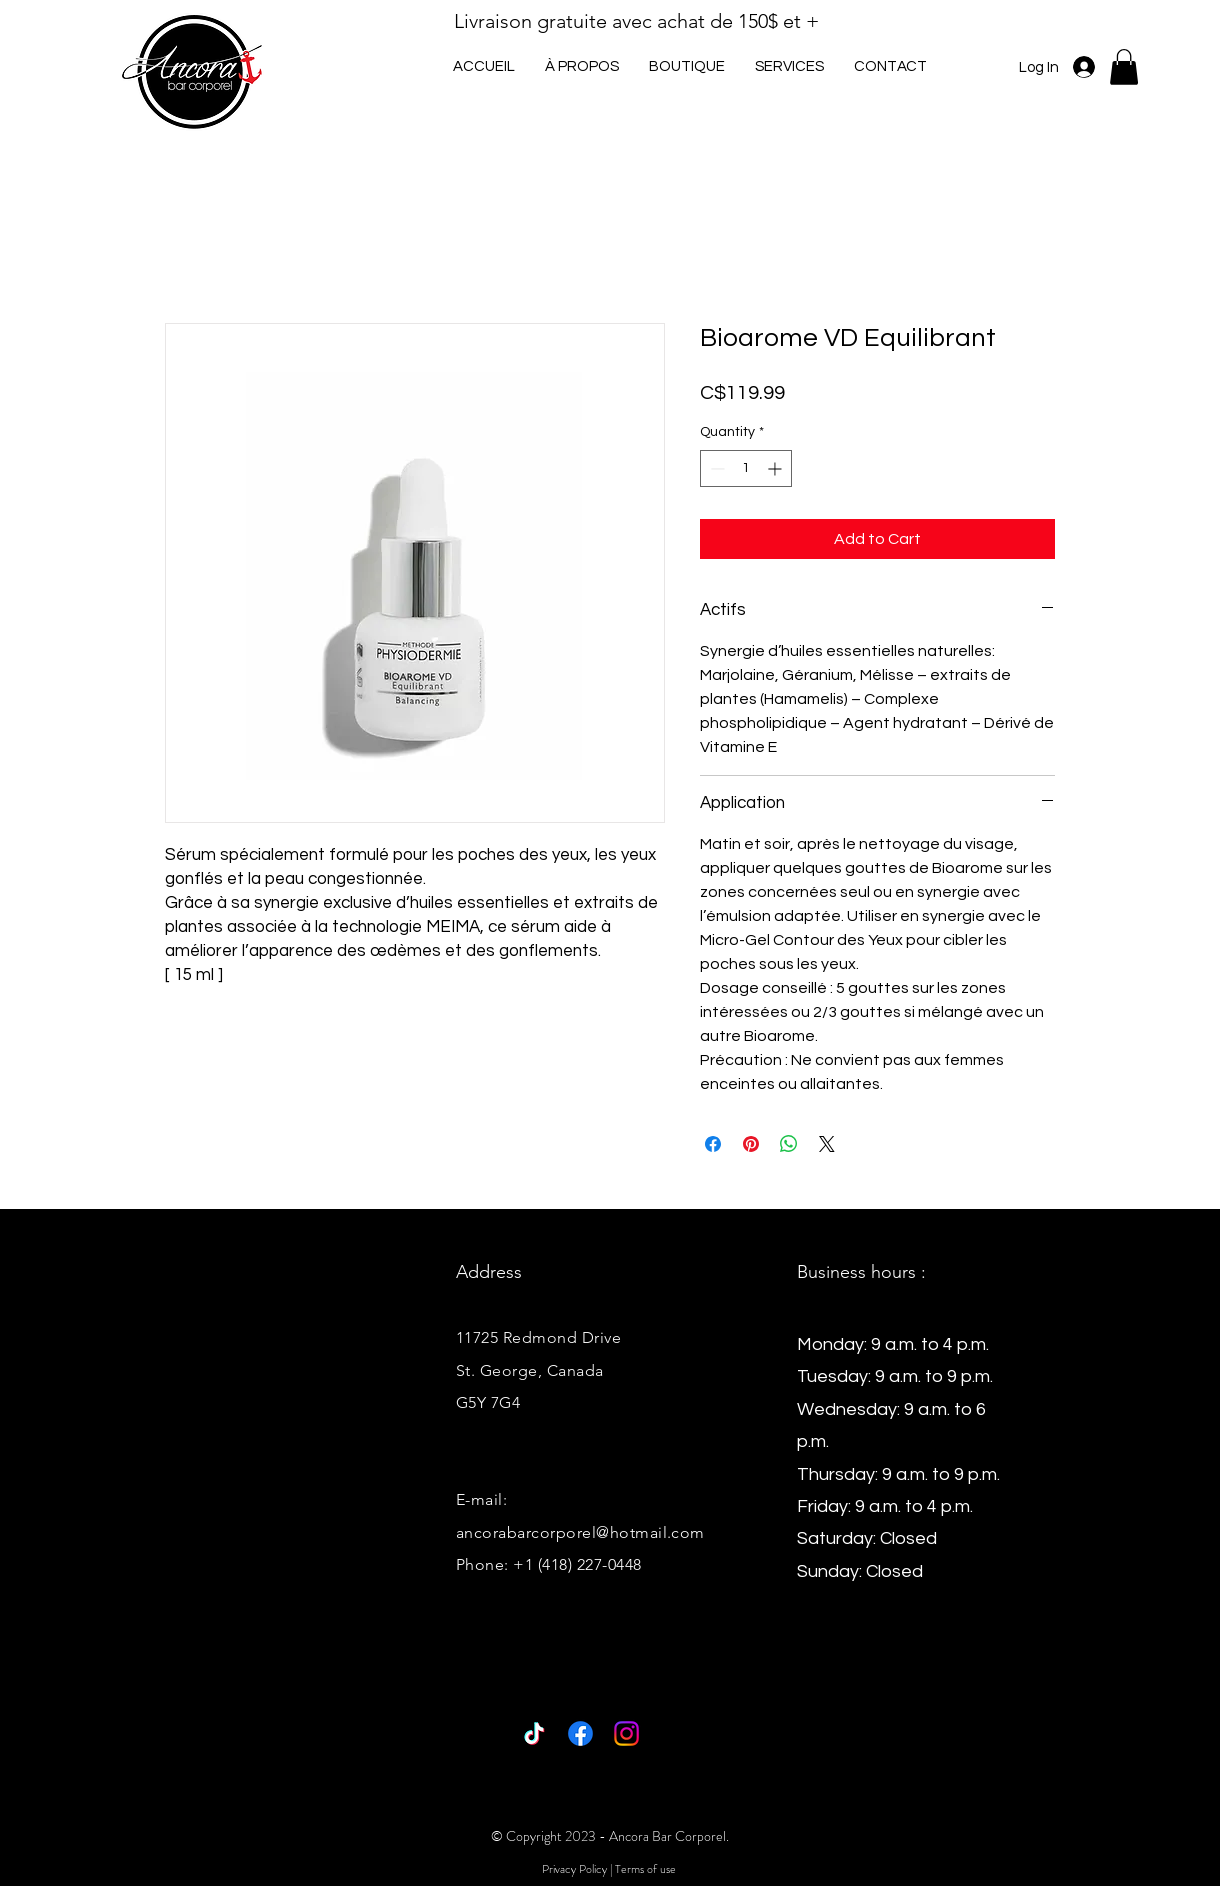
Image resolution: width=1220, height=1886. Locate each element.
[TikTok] (534, 1733)
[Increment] (776, 468)
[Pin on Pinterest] (751, 1144)
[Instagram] (626, 1733)
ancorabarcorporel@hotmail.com (580, 1532)
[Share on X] (827, 1144)
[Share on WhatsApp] (789, 1144)
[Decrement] (715, 468)
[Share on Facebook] (713, 1144)
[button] (789, 66)
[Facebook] (580, 1733)
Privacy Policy (574, 1869)
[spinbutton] (746, 468)
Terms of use (645, 1869)
